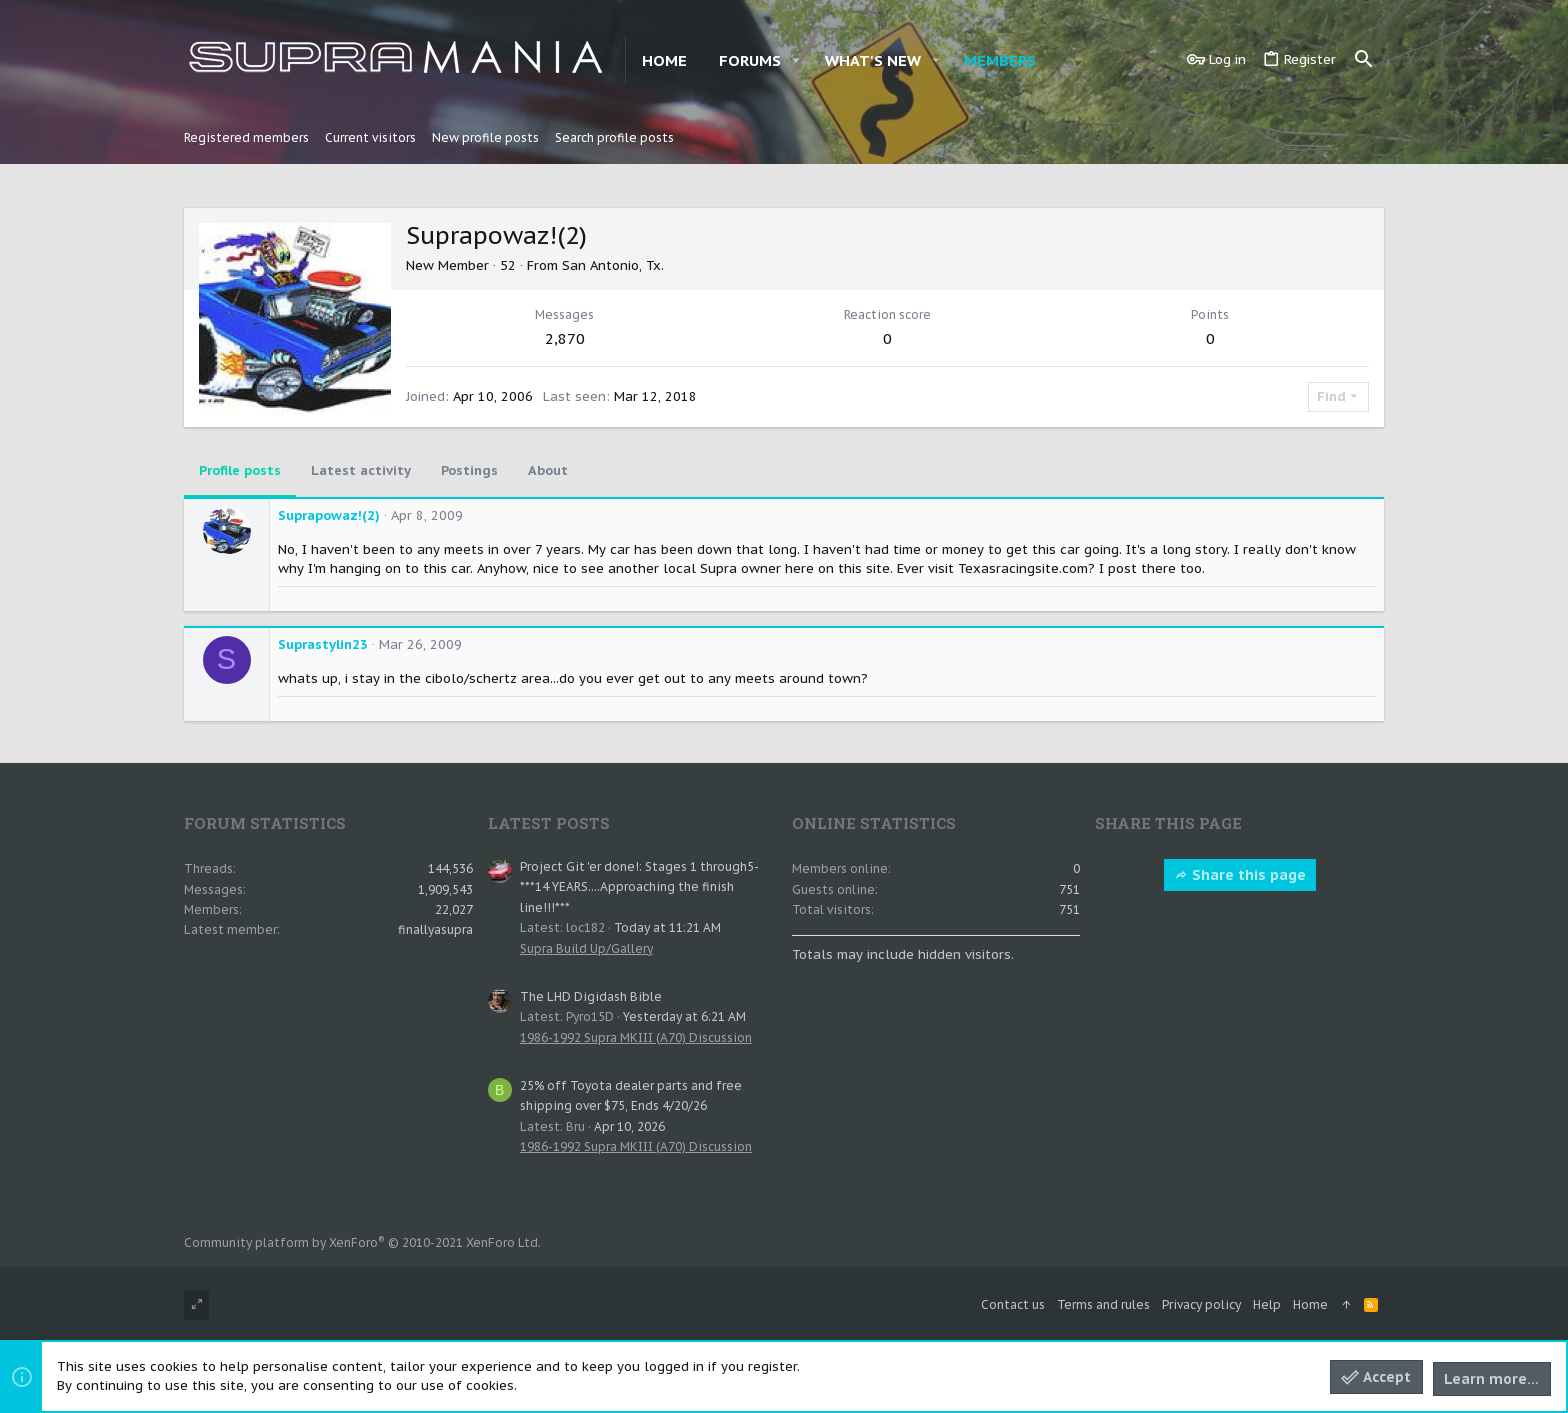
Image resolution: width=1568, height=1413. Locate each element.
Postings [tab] (469, 470)
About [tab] (548, 470)
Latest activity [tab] (361, 470)
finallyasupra (435, 929)
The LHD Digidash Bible (591, 996)
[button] (796, 60)
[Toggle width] (196, 1305)
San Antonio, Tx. (613, 265)
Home (1310, 1304)
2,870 (565, 338)
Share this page (1240, 875)
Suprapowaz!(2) (329, 515)
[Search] (1364, 60)
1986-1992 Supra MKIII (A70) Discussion (636, 1037)
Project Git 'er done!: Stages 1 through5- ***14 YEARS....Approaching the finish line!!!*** (639, 887)
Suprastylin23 (323, 644)
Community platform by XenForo (362, 1242)
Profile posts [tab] (240, 470)
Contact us (1013, 1304)
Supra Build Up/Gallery (586, 948)
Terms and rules (1103, 1304)
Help (1267, 1304)
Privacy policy (1201, 1304)
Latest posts (549, 823)
